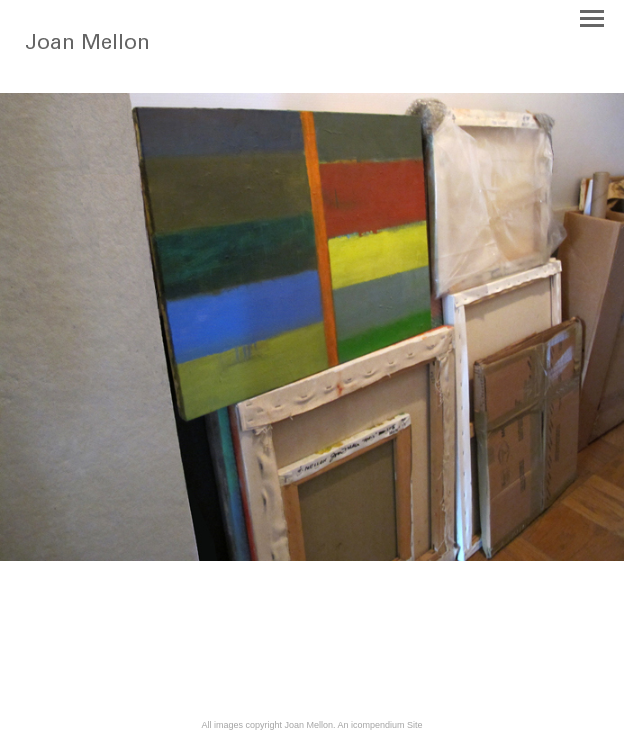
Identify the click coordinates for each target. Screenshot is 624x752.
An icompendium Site (380, 725)
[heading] (101, 64)
